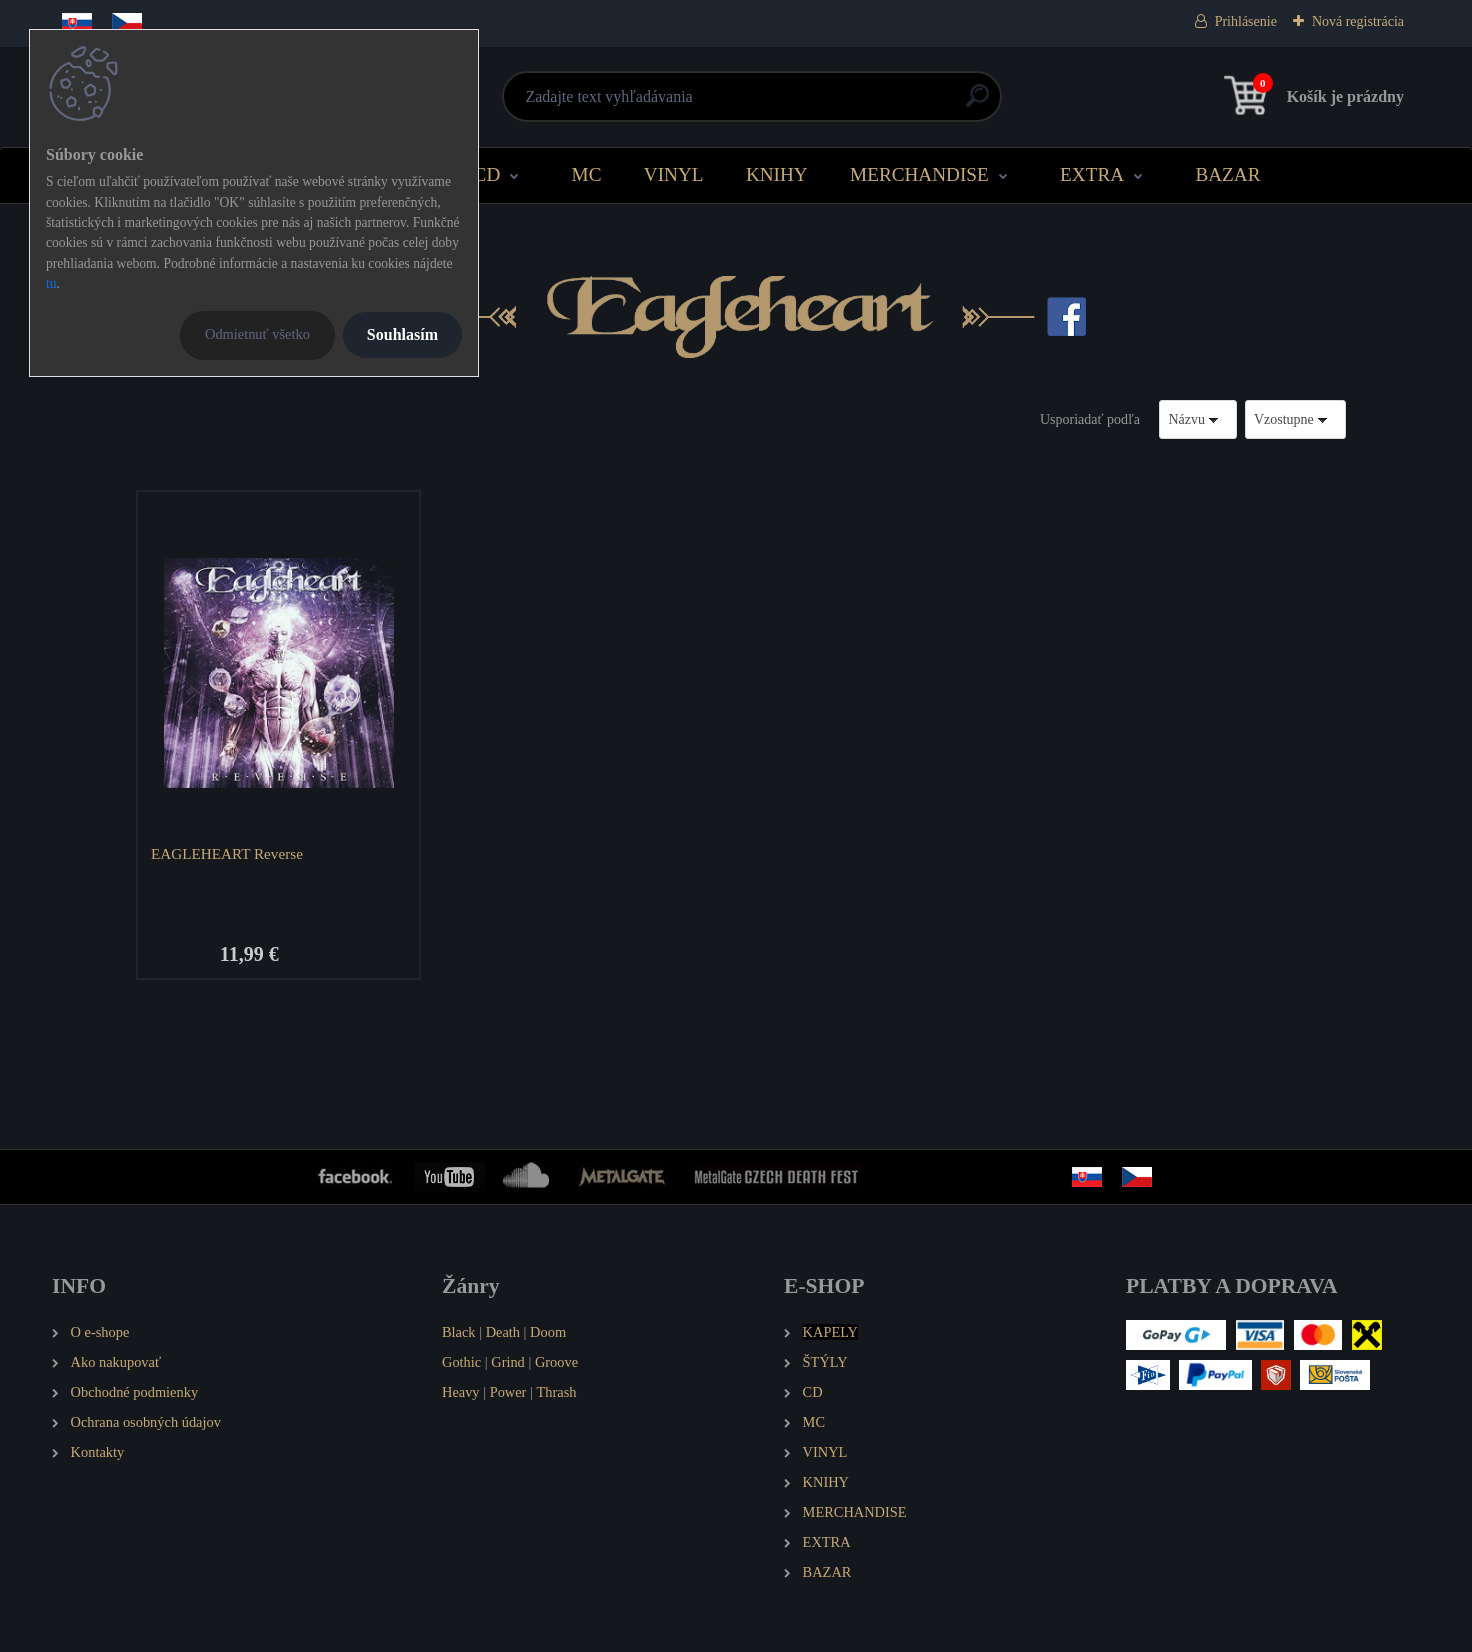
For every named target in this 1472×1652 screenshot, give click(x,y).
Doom (548, 1332)
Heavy (461, 1392)
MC (587, 174)
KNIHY (777, 174)
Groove (556, 1362)
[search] (977, 103)
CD (487, 174)
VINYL (674, 174)
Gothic (461, 1362)
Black (459, 1332)
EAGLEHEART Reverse (227, 853)
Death (503, 1332)
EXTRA (1092, 174)
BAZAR (1227, 174)
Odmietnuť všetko (257, 334)
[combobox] (1198, 419)
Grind (508, 1362)
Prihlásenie (1246, 21)
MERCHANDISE (919, 174)
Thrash (556, 1392)
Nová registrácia (1358, 21)
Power (508, 1392)
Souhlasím (402, 334)
